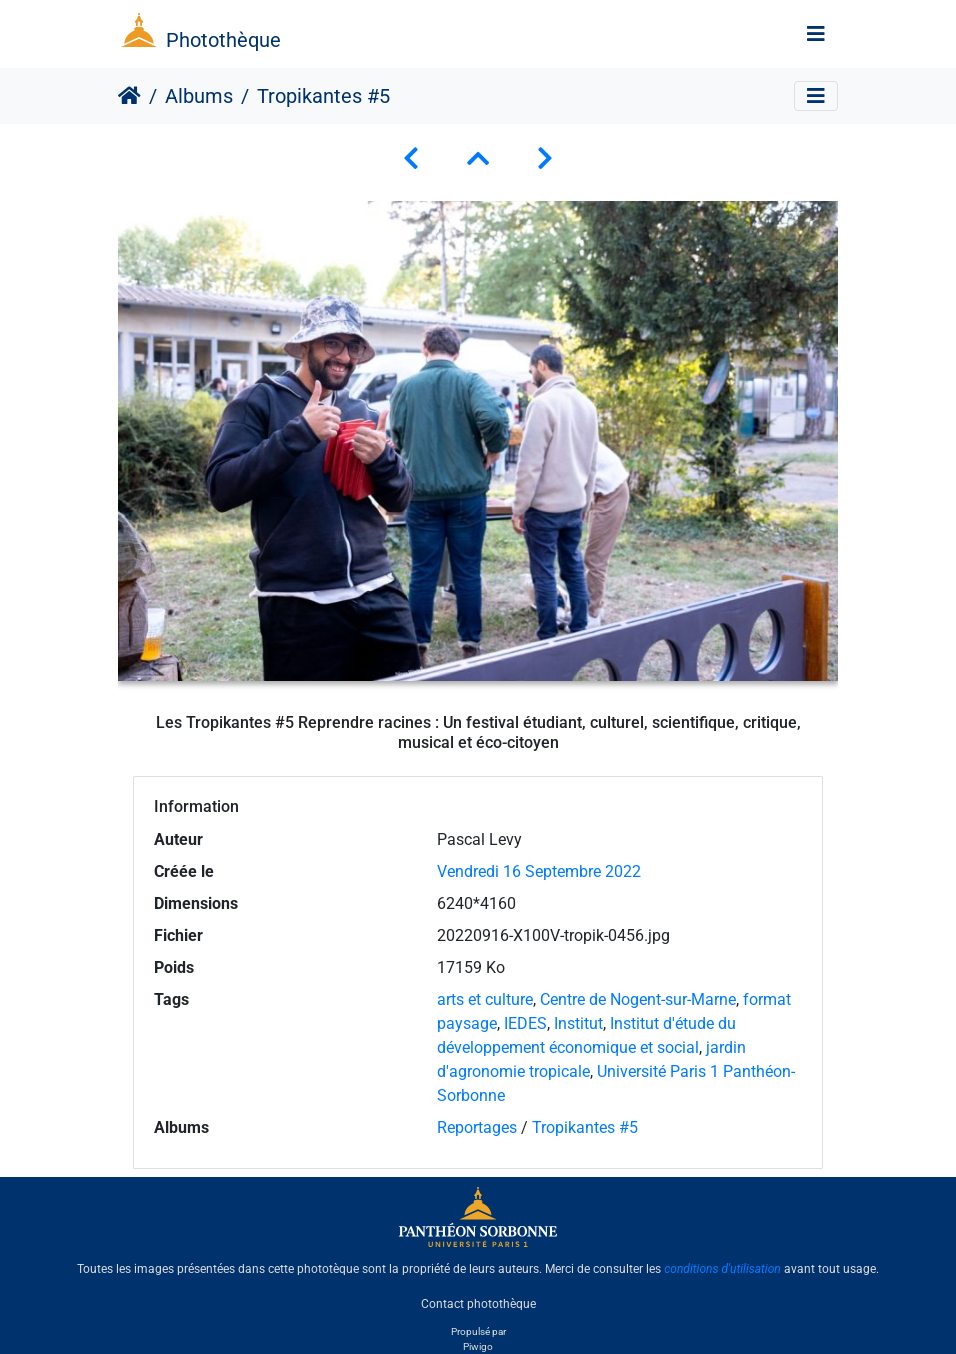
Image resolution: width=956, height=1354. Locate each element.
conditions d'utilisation (722, 1269)
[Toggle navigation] (816, 34)
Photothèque (223, 40)
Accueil (129, 96)
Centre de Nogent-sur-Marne (638, 999)
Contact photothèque (478, 1303)
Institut (578, 1023)
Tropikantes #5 (585, 1127)
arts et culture (485, 999)
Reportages (477, 1127)
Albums (199, 96)
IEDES (525, 1023)
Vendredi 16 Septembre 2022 (539, 871)
